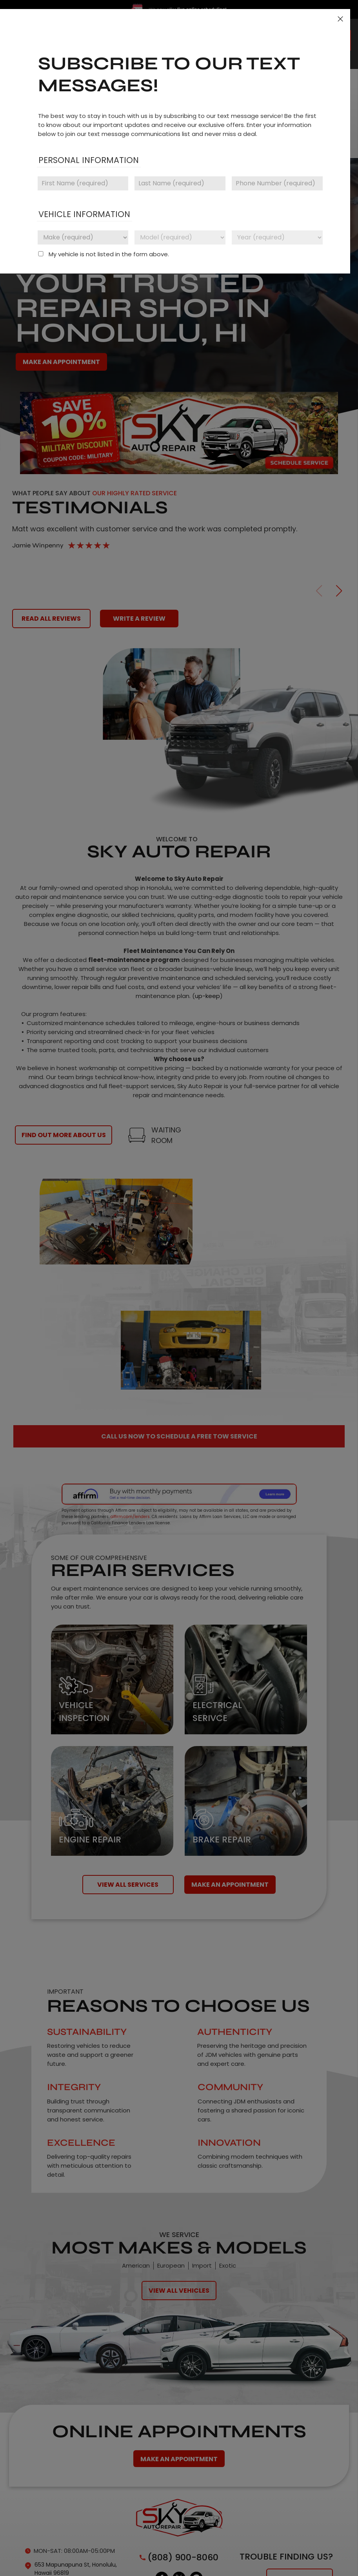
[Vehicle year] (277, 237)
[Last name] (180, 183)
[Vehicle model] (180, 237)
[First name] (83, 183)
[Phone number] (277, 183)
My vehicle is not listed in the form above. (109, 254)
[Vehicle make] (83, 237)
